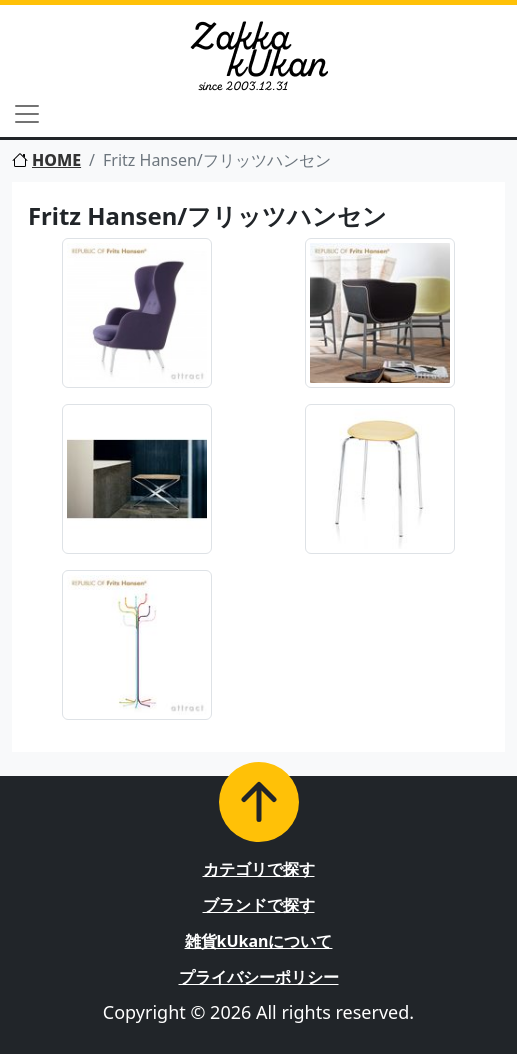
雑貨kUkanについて (259, 941)
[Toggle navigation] (27, 114)
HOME (46, 160)
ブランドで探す (259, 905)
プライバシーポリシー (259, 977)
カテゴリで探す (259, 869)
